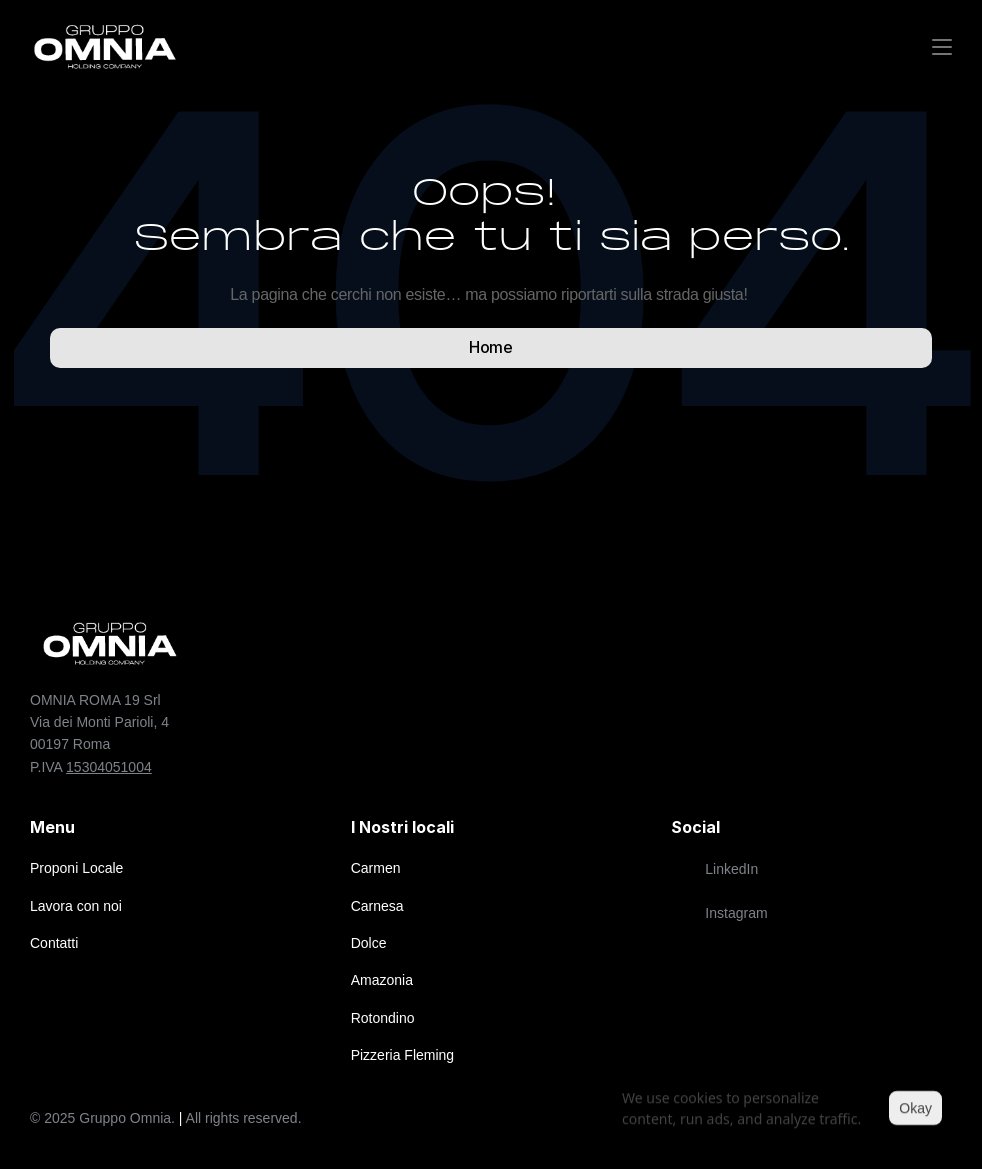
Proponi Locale (76, 868)
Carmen (376, 868)
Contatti (54, 943)
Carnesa (377, 906)
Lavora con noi (76, 906)
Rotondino (383, 1018)
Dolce (369, 943)
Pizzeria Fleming (402, 1055)
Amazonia (382, 980)
